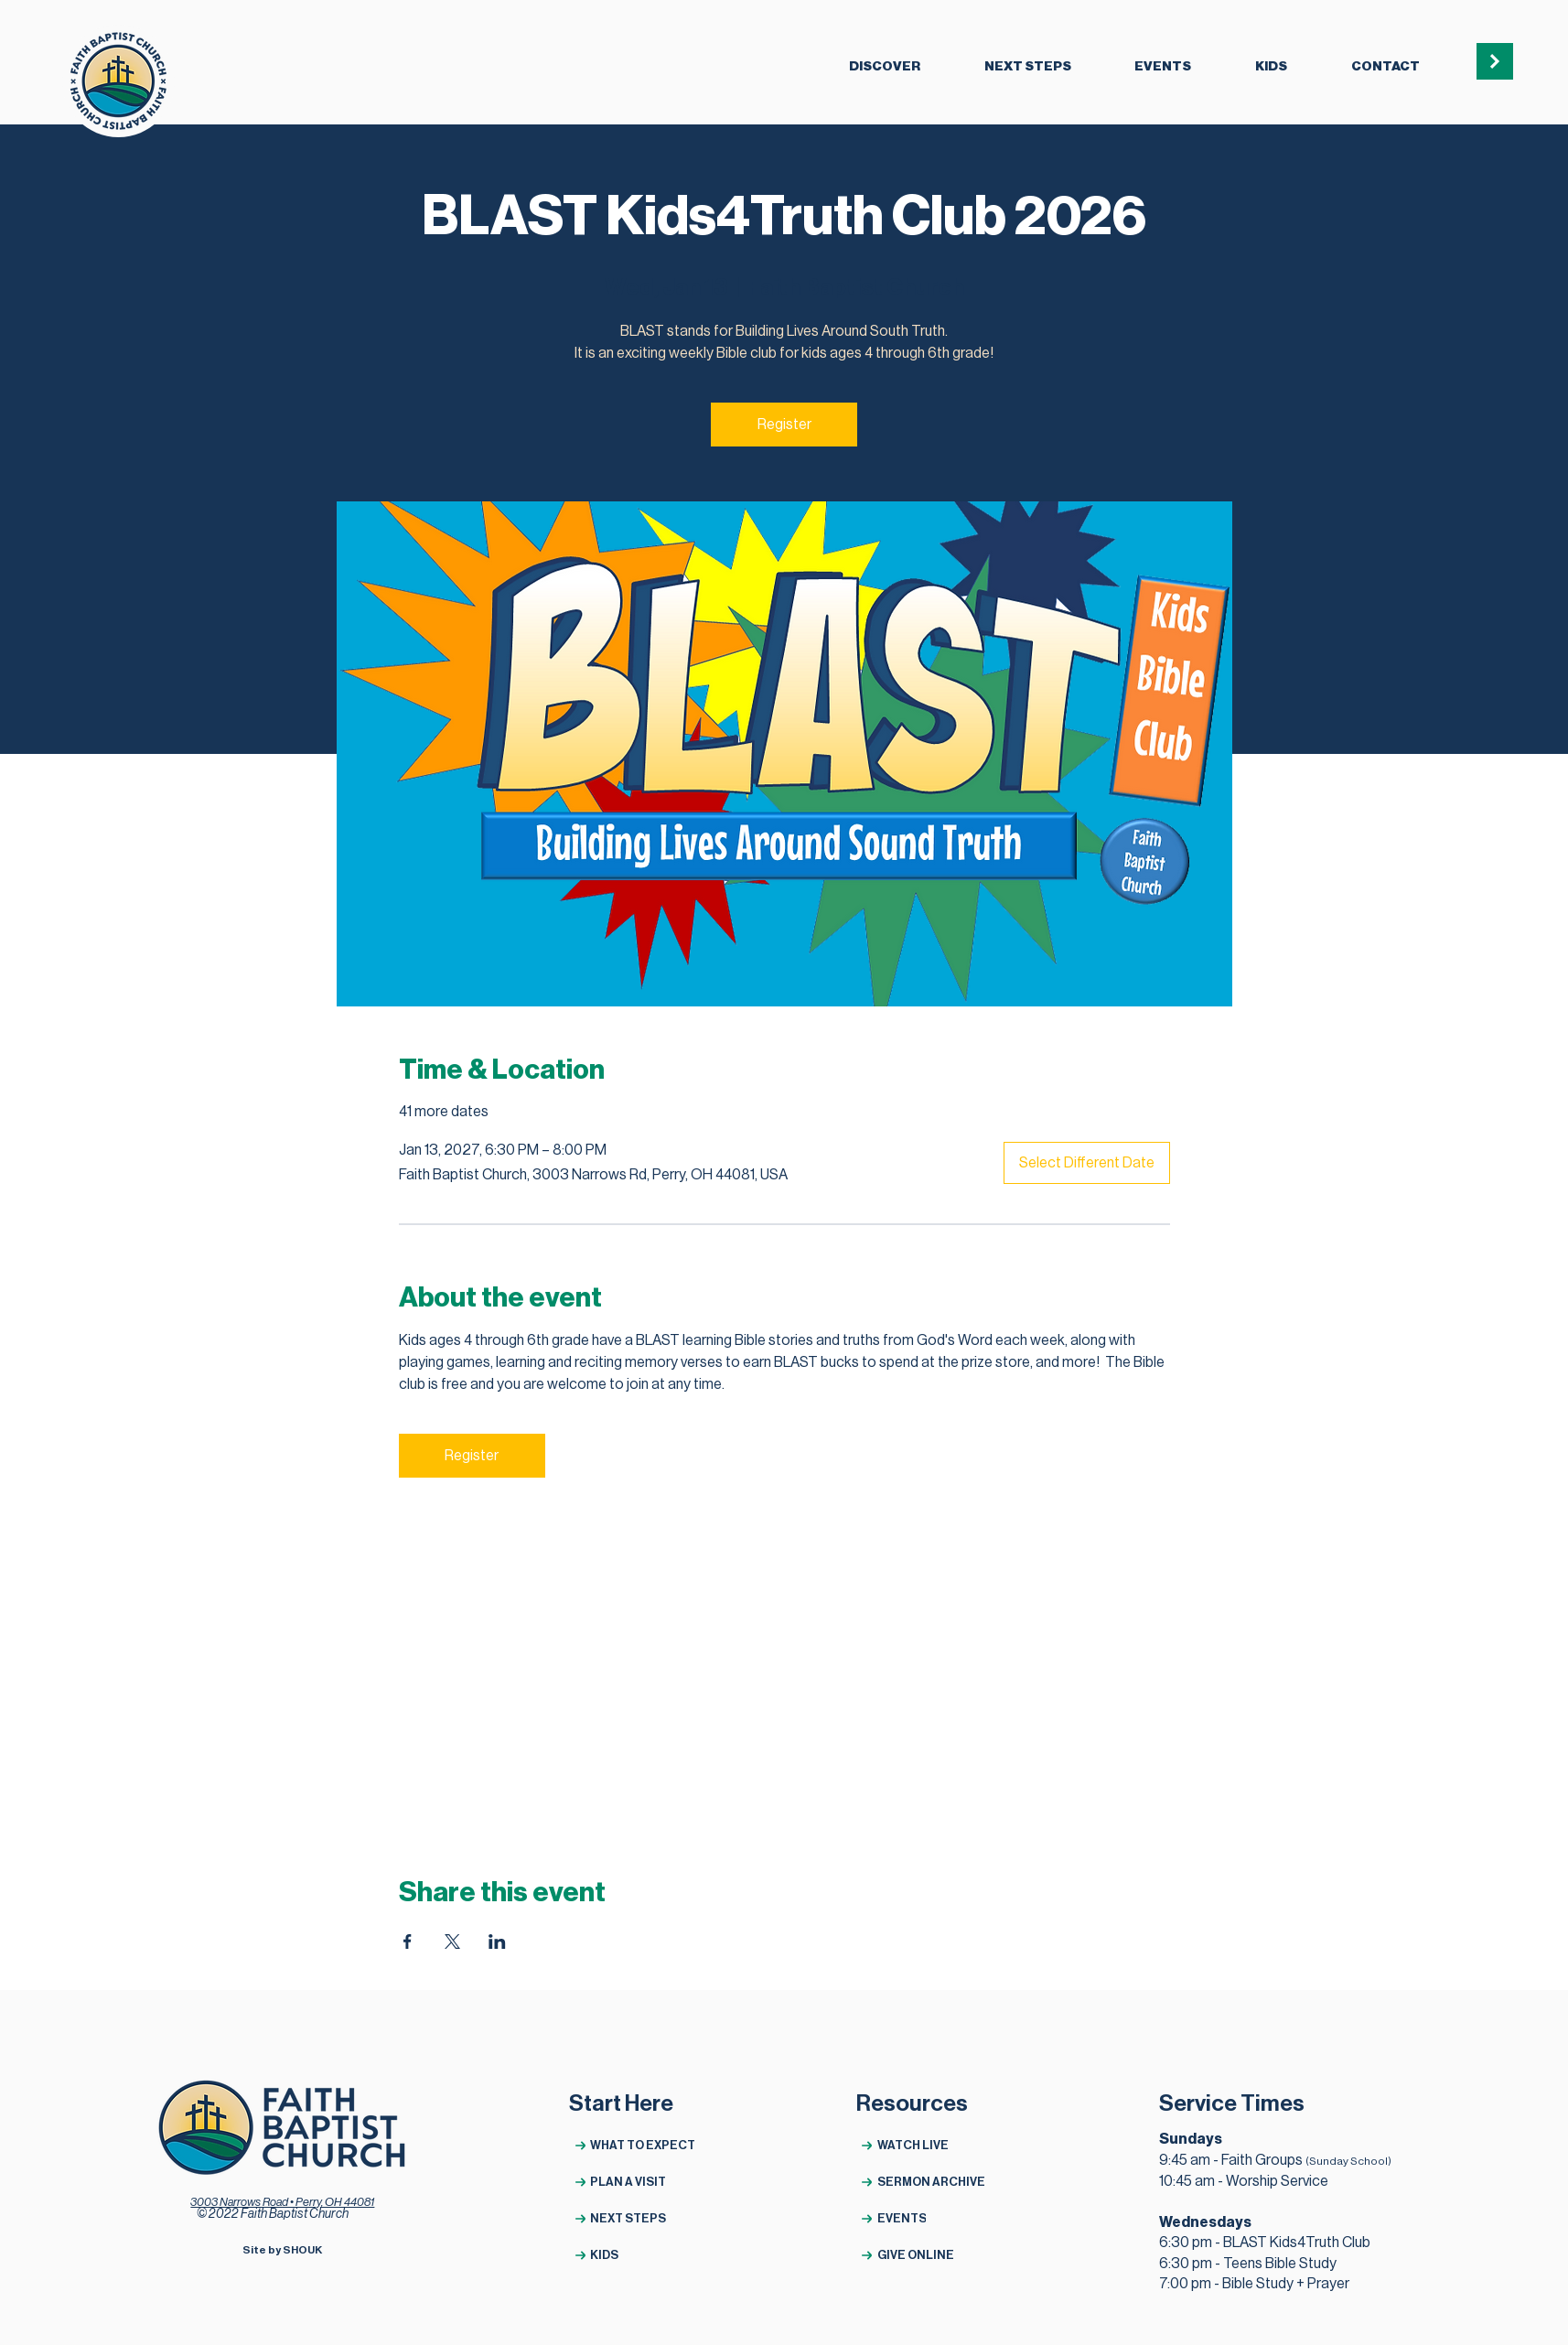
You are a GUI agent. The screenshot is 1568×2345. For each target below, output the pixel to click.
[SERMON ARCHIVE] (921, 2181)
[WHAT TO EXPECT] (634, 2145)
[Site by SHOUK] (282, 2250)
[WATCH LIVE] (921, 2145)
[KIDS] (634, 2254)
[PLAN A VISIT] (634, 2181)
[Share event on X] (452, 1941)
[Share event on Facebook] (407, 1941)
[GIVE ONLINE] (921, 2254)
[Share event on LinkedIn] (497, 1941)
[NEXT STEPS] (634, 2218)
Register (784, 424)
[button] (885, 67)
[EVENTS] (921, 2218)
